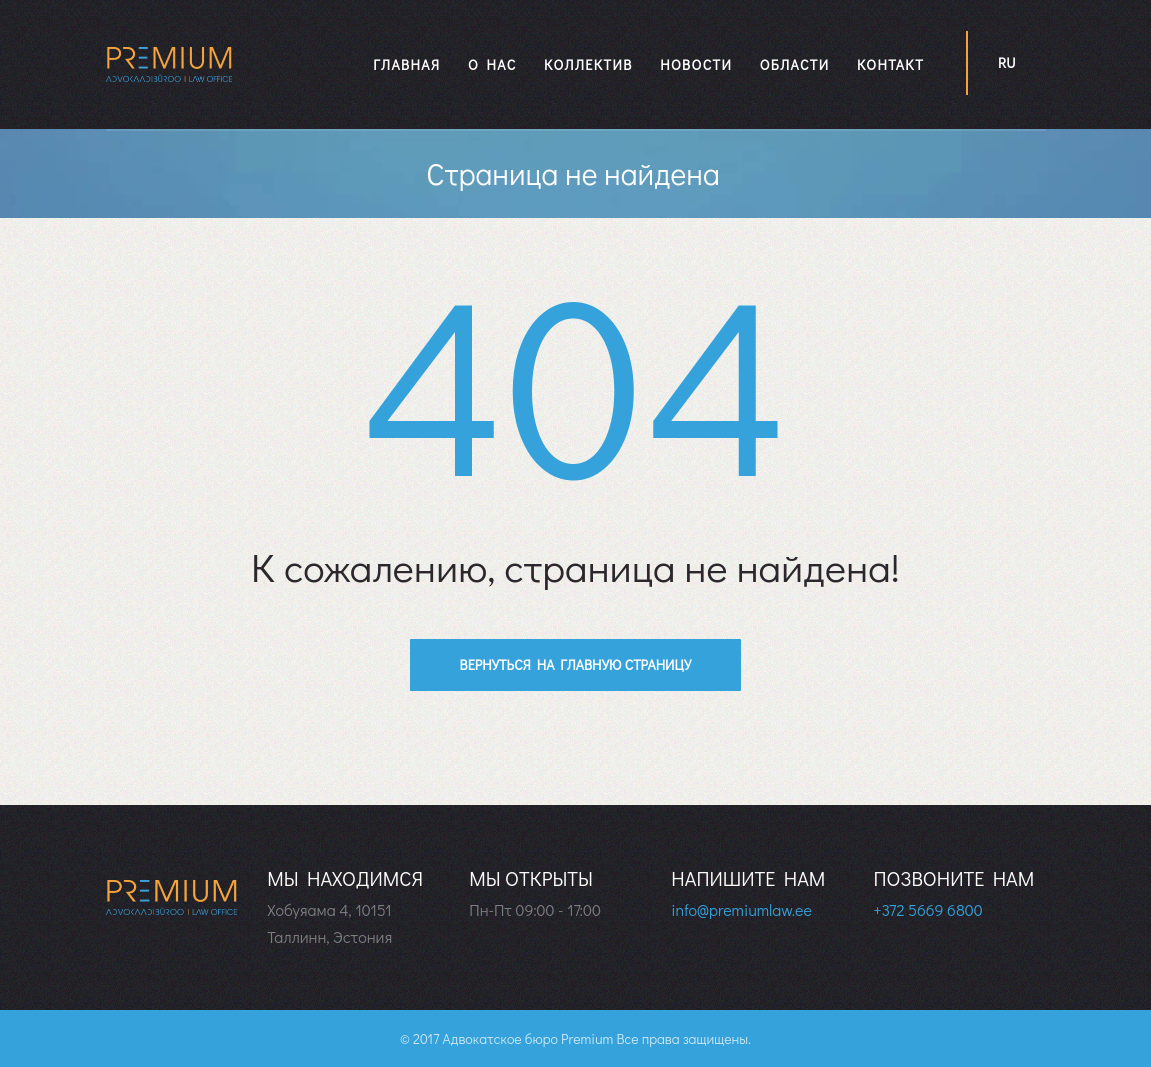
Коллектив (588, 64)
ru (1006, 62)
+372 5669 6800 (927, 909)
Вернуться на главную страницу (576, 664)
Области (795, 64)
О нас (492, 64)
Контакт (890, 64)
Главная (406, 64)
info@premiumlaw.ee (741, 909)
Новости (696, 64)
